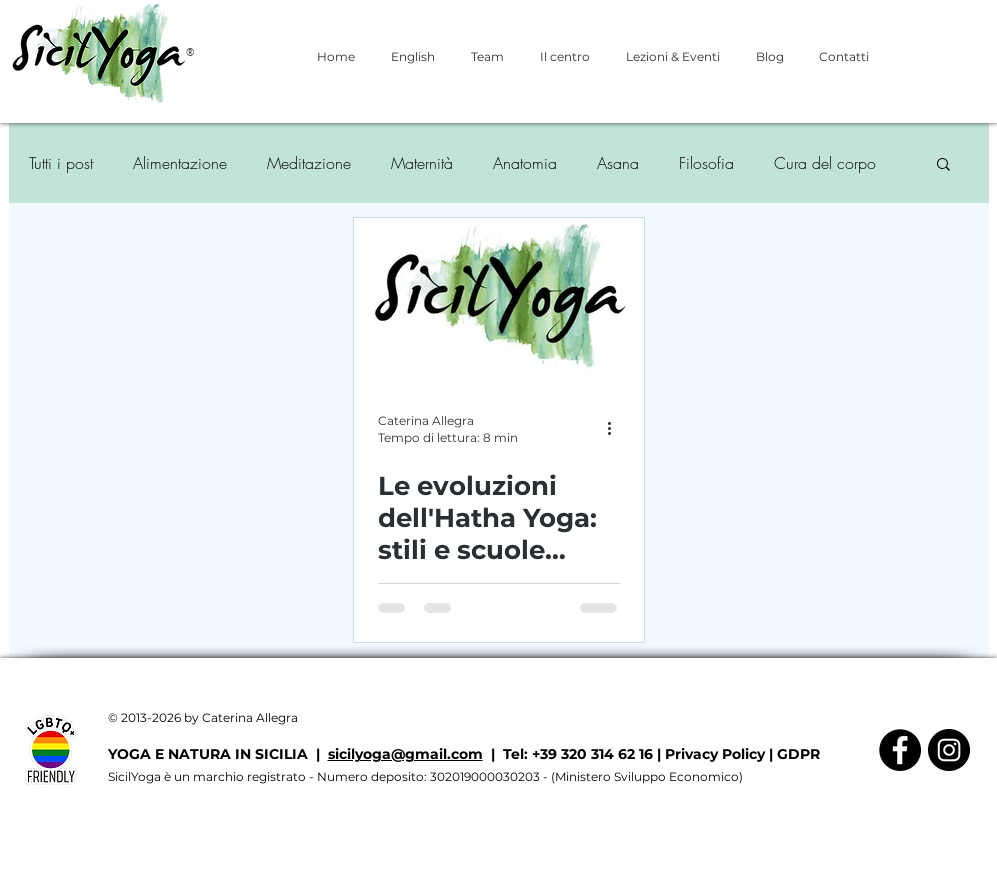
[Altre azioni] (617, 428)
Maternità (422, 163)
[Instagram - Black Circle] (949, 750)
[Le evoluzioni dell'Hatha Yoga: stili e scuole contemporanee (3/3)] (499, 300)
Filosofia (706, 163)
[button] (943, 165)
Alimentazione (180, 163)
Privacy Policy (715, 754)
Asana (618, 163)
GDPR (798, 754)
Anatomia (525, 163)
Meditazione (309, 163)
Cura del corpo (825, 163)
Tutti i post (61, 163)
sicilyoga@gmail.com (405, 754)
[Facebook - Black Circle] (900, 750)
